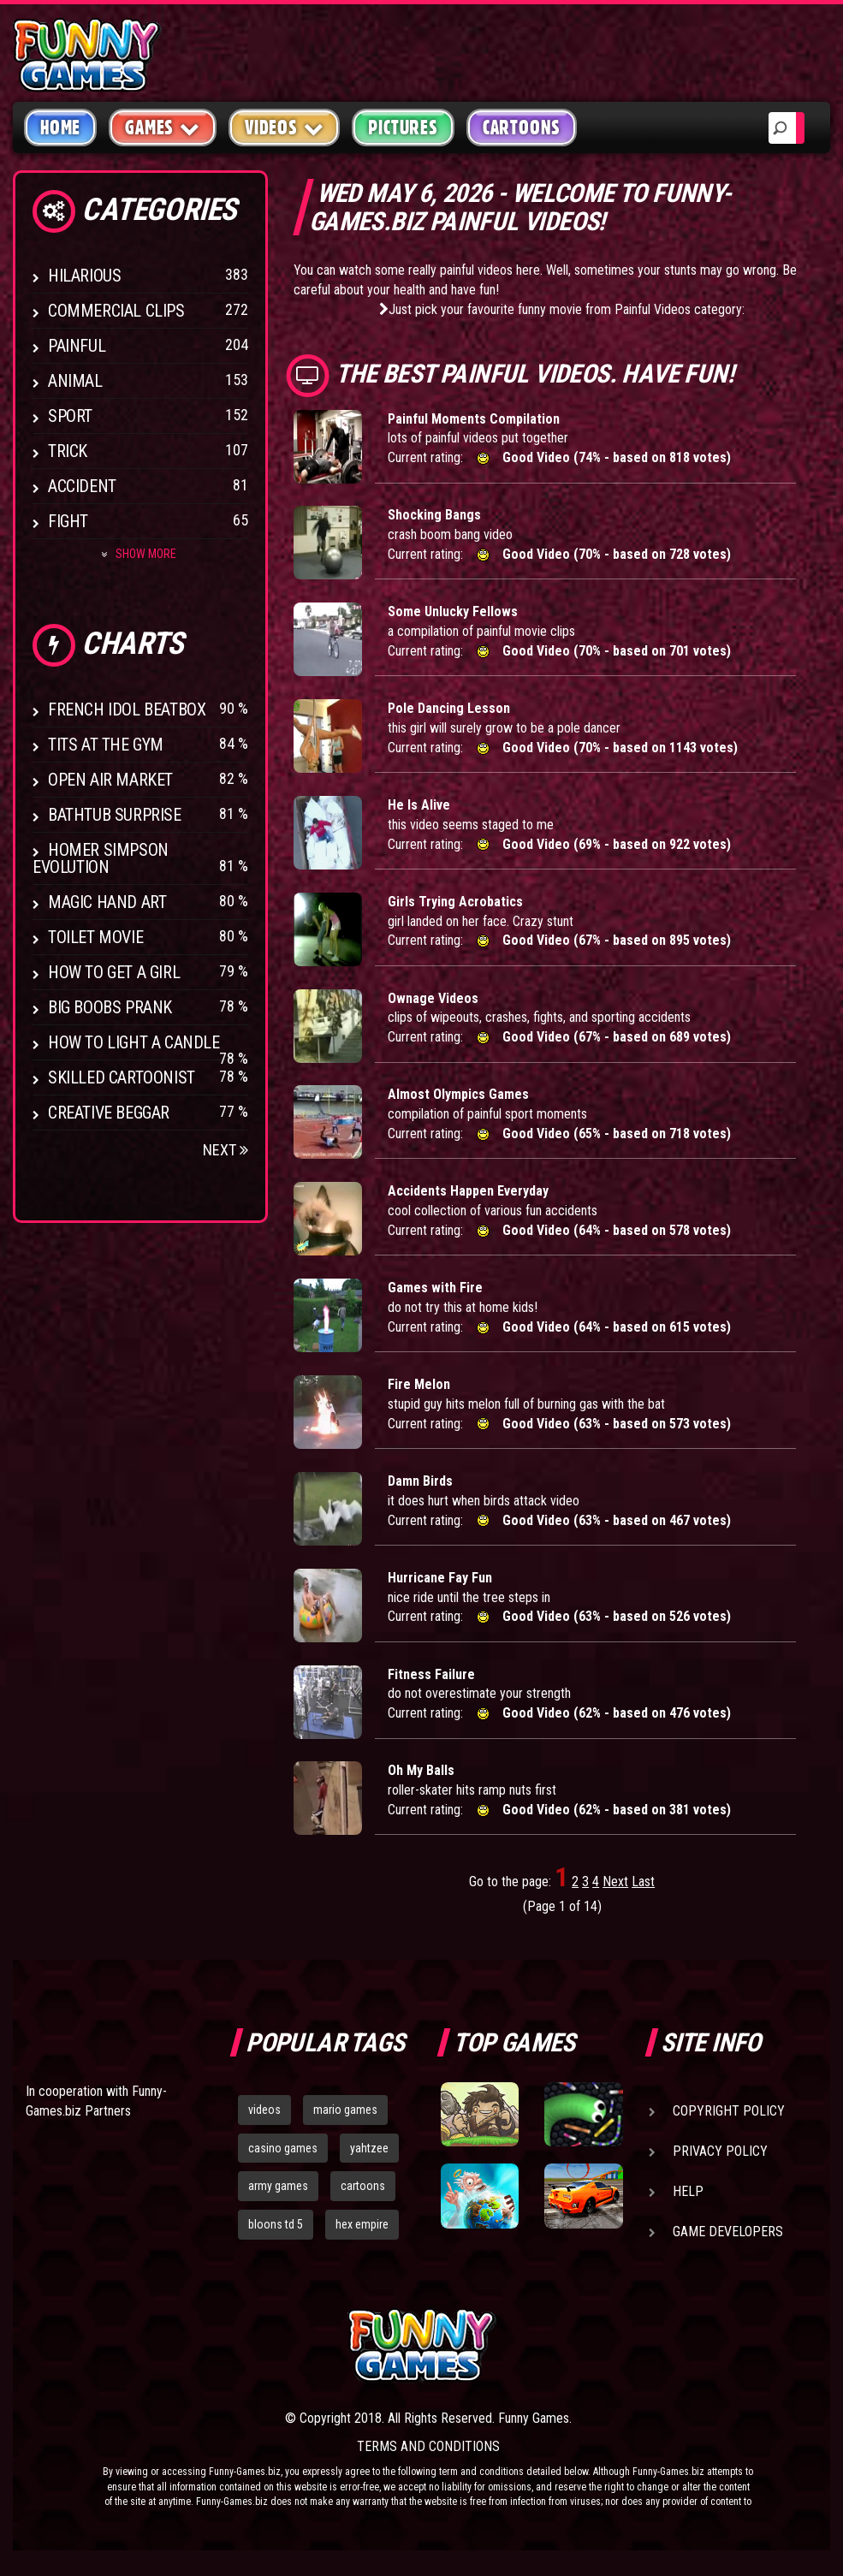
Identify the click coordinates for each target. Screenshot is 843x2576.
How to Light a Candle (134, 1042)
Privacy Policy (720, 2151)
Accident (82, 486)
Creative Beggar (108, 1112)
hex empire (362, 2224)
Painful (76, 345)
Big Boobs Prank (110, 1007)
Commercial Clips (116, 310)
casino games (283, 2148)
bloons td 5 (275, 2224)
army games (278, 2186)
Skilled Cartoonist (121, 1077)
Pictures (402, 127)
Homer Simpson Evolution (101, 858)
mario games (345, 2109)
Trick (67, 451)
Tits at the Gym (105, 744)
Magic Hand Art (107, 902)
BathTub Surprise (114, 814)
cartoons (363, 2186)
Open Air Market (110, 779)
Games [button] (162, 127)
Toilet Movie (95, 937)
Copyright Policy (729, 2111)
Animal (75, 381)
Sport (70, 416)
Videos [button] (284, 127)
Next (225, 1150)
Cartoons (522, 127)
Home (60, 127)
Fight (68, 521)
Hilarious (84, 275)
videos (264, 2109)
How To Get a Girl (114, 972)
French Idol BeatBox (126, 709)
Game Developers (728, 2231)
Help (688, 2191)
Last (643, 1881)
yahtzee (369, 2148)
